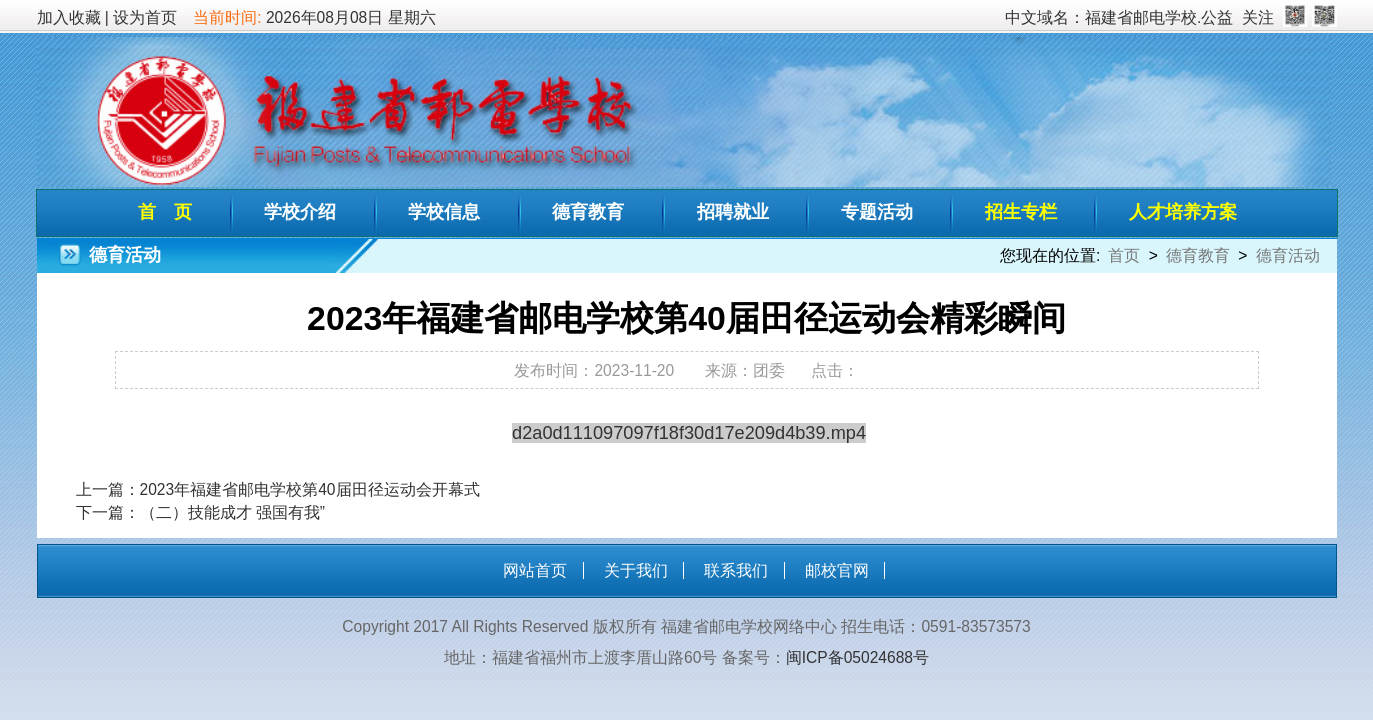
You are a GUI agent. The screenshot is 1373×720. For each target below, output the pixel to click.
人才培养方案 (1183, 212)
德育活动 (1288, 255)
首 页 (165, 212)
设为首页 (145, 17)
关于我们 (636, 570)
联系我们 (736, 570)
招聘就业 (733, 212)
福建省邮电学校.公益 (1159, 17)
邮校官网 (837, 570)
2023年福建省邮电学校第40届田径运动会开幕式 (310, 489)
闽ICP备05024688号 (857, 657)
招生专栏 (1021, 212)
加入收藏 (69, 17)
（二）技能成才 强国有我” (233, 512)
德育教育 (588, 212)
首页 (1124, 255)
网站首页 (535, 570)
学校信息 (444, 212)
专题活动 (877, 212)
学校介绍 (300, 212)
